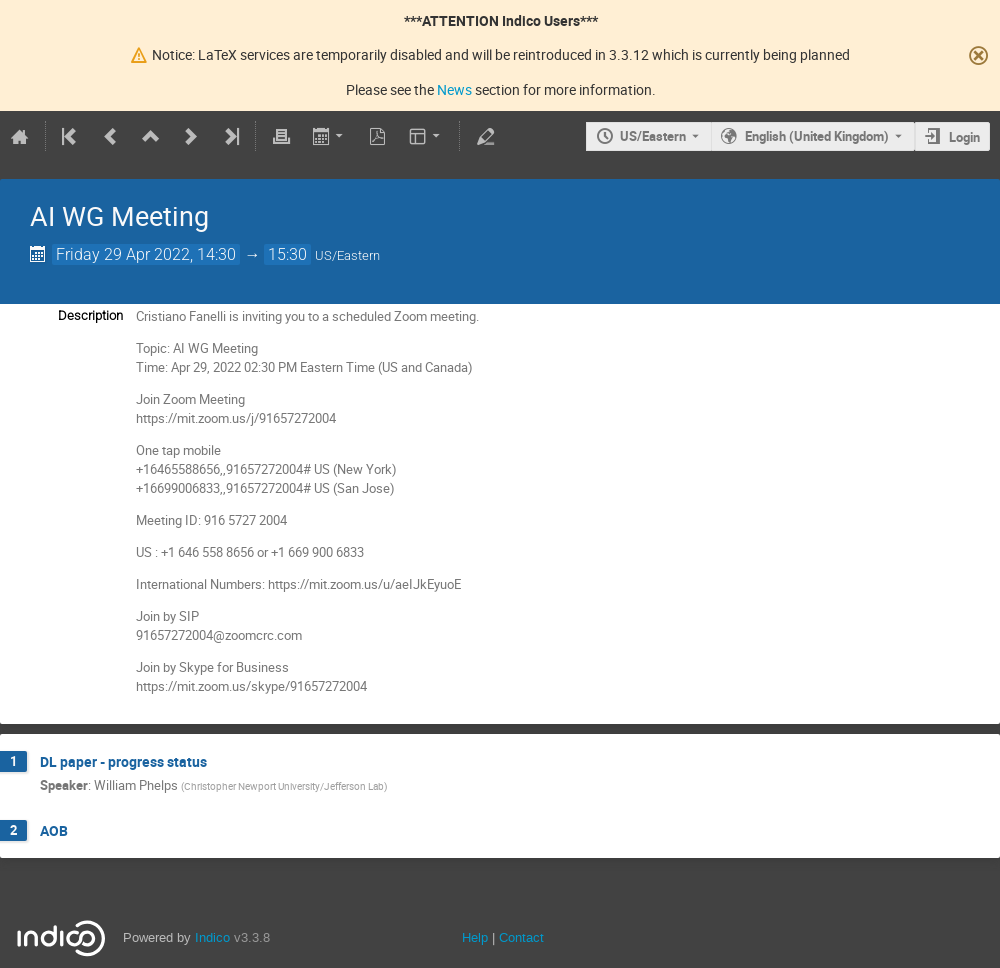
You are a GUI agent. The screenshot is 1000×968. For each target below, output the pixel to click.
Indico (212, 937)
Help (475, 937)
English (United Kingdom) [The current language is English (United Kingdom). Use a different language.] (817, 136)
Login (964, 137)
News (454, 89)
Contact (521, 937)
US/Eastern (653, 136)
